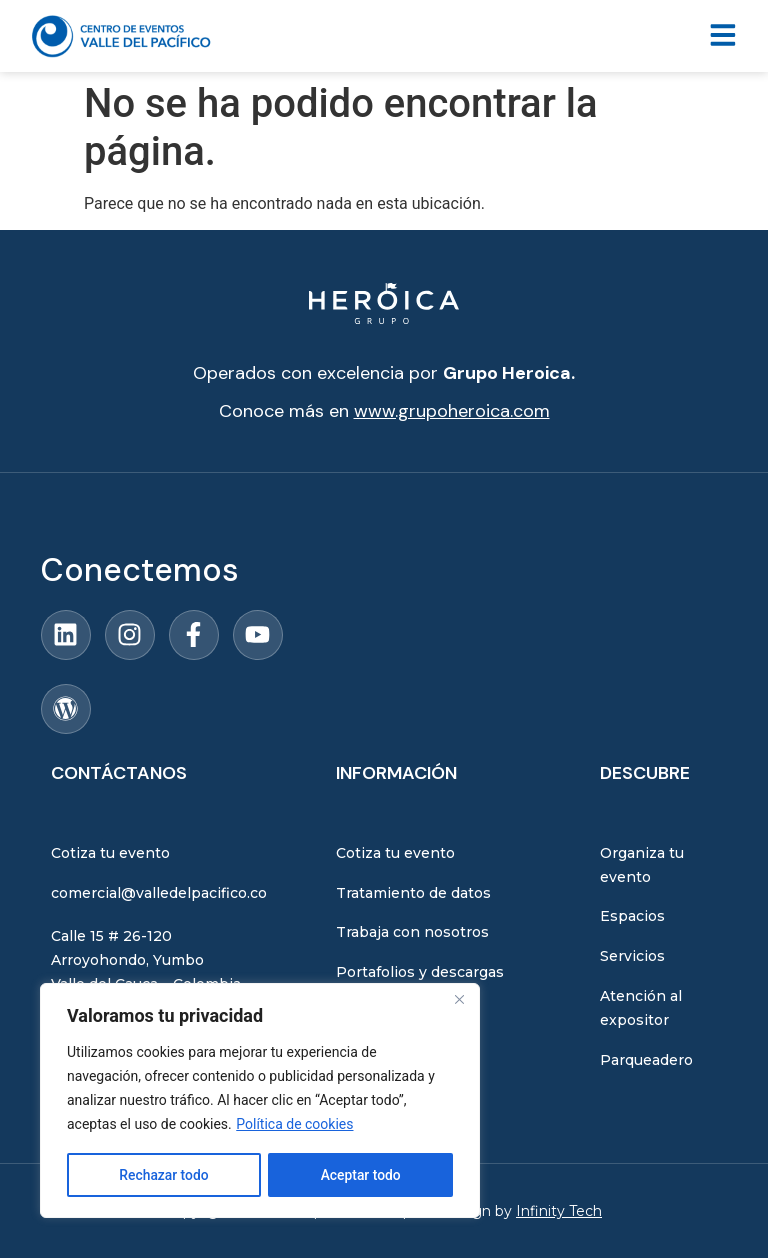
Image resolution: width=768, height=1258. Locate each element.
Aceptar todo (360, 1175)
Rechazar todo (164, 1175)
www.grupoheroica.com (452, 411)
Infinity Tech (559, 1211)
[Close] (459, 1001)
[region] (260, 1101)
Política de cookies (294, 1125)
